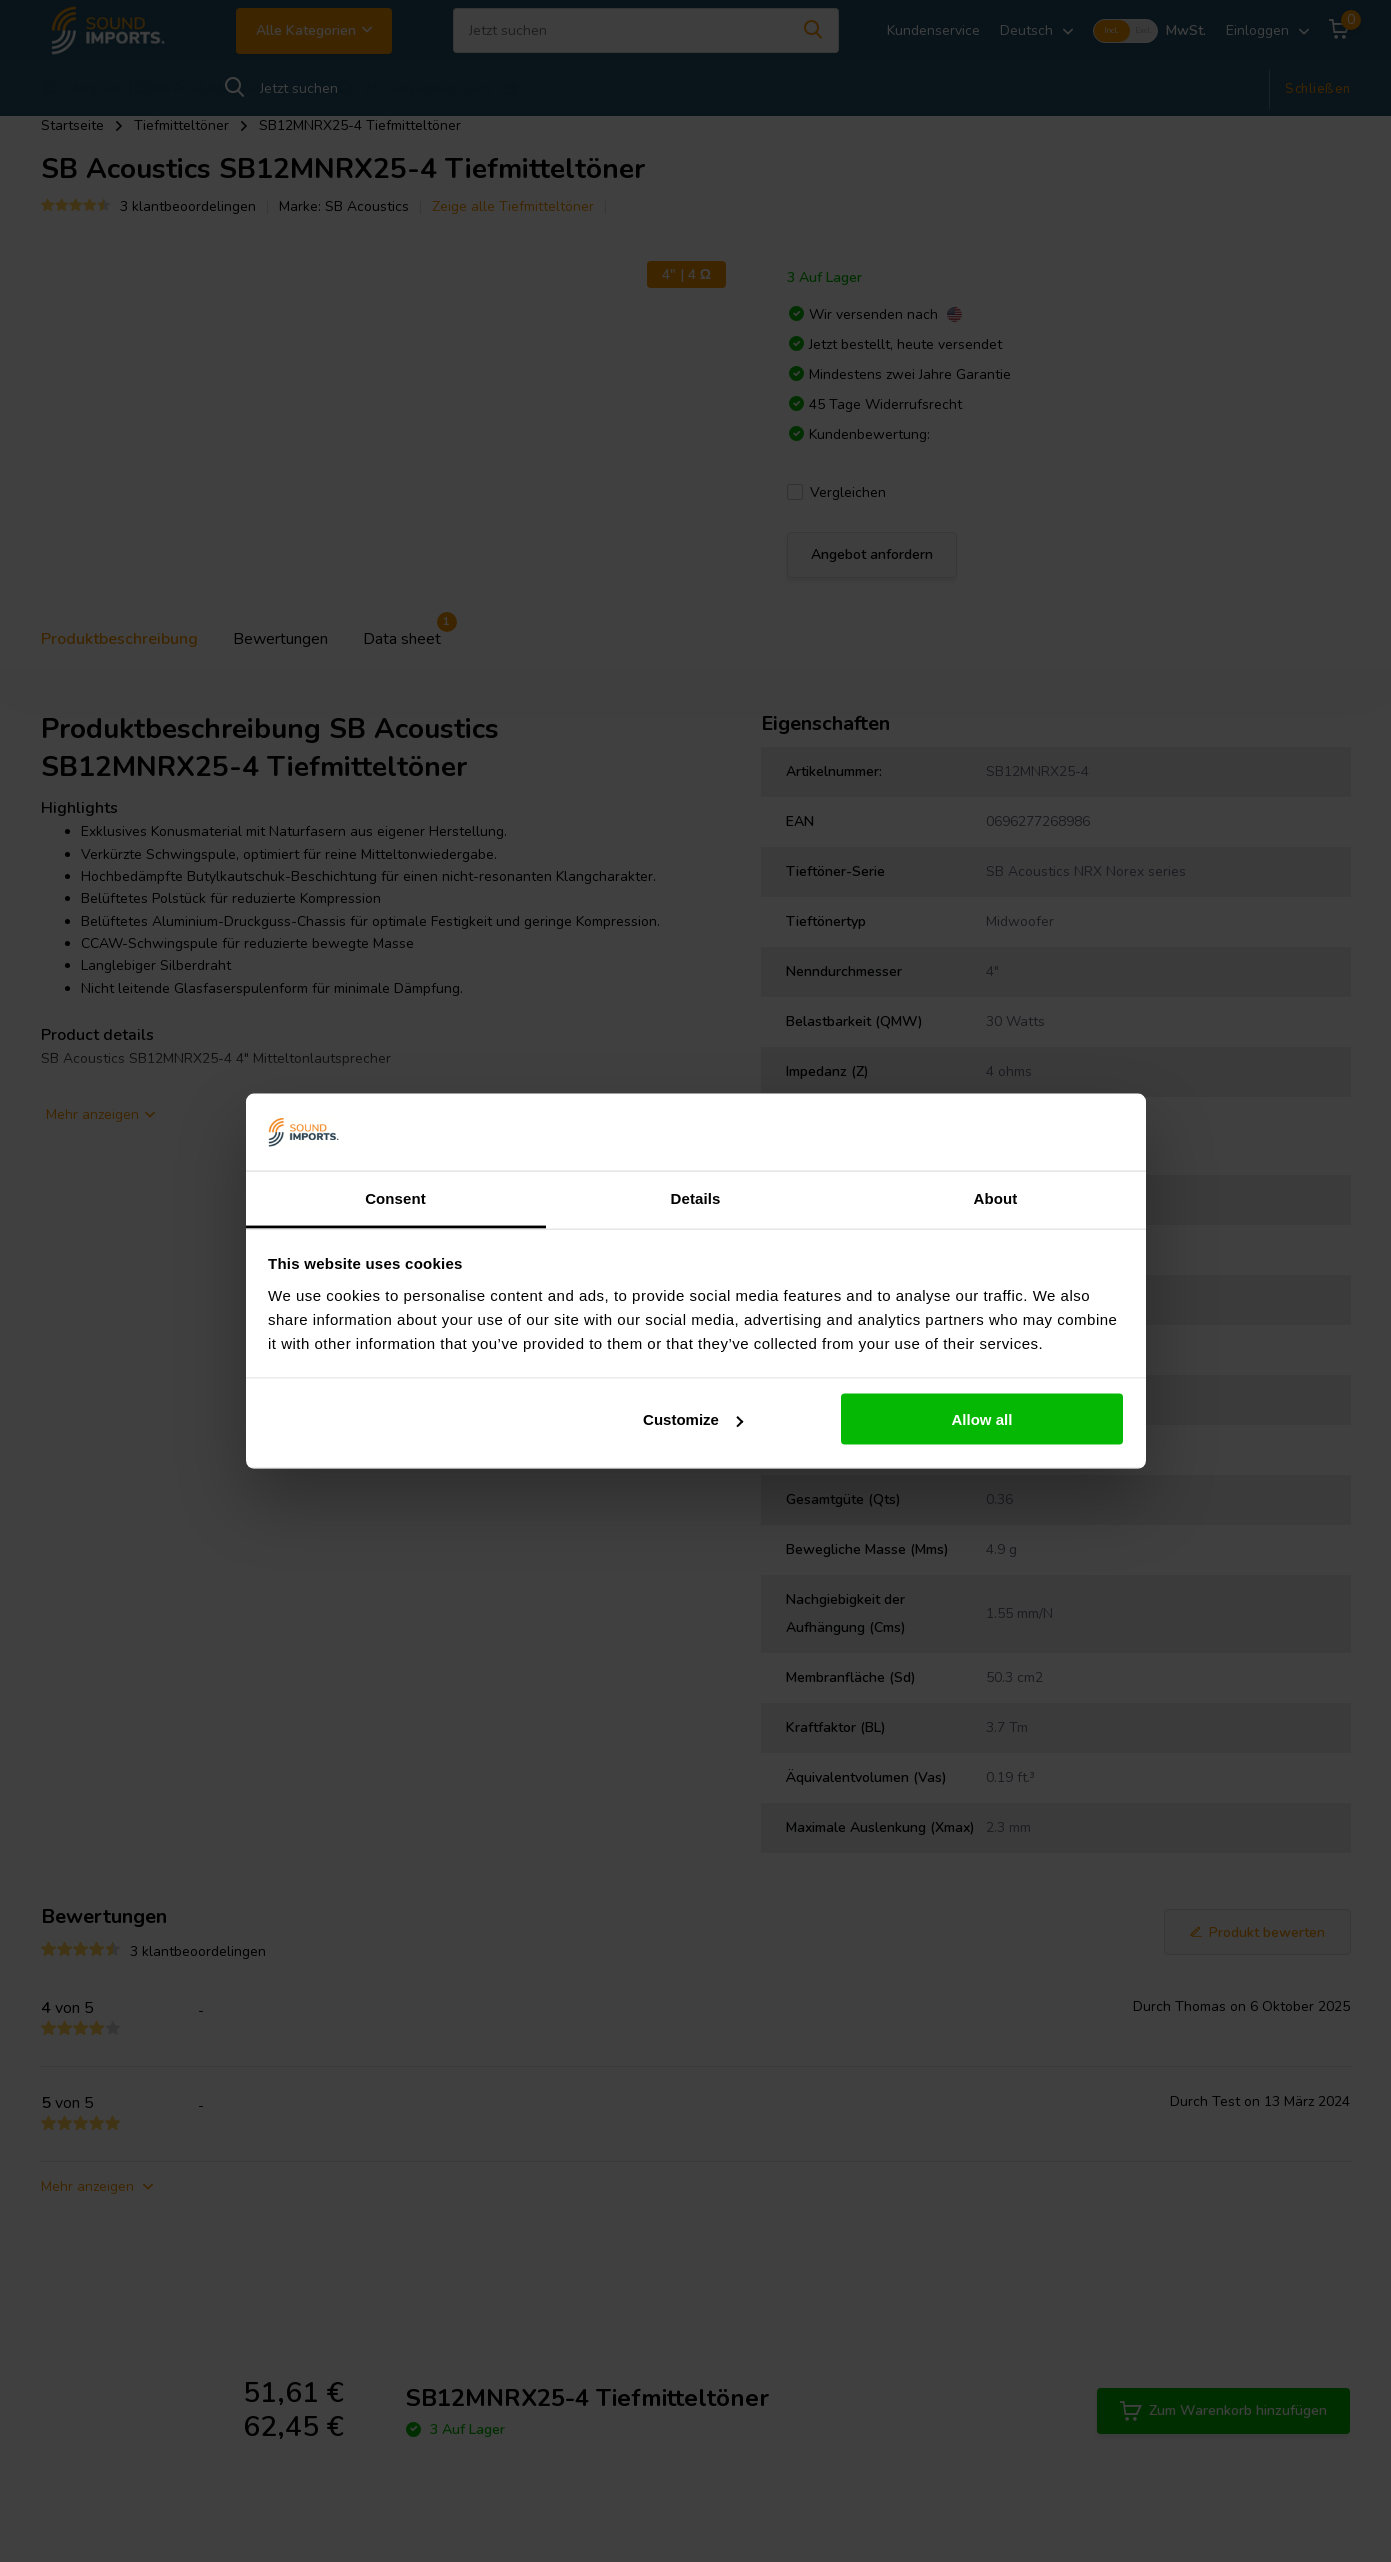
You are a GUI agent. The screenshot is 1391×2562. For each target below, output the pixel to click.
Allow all (982, 1419)
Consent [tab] (395, 1197)
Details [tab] (696, 1197)
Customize (693, 1419)
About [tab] (996, 1197)
